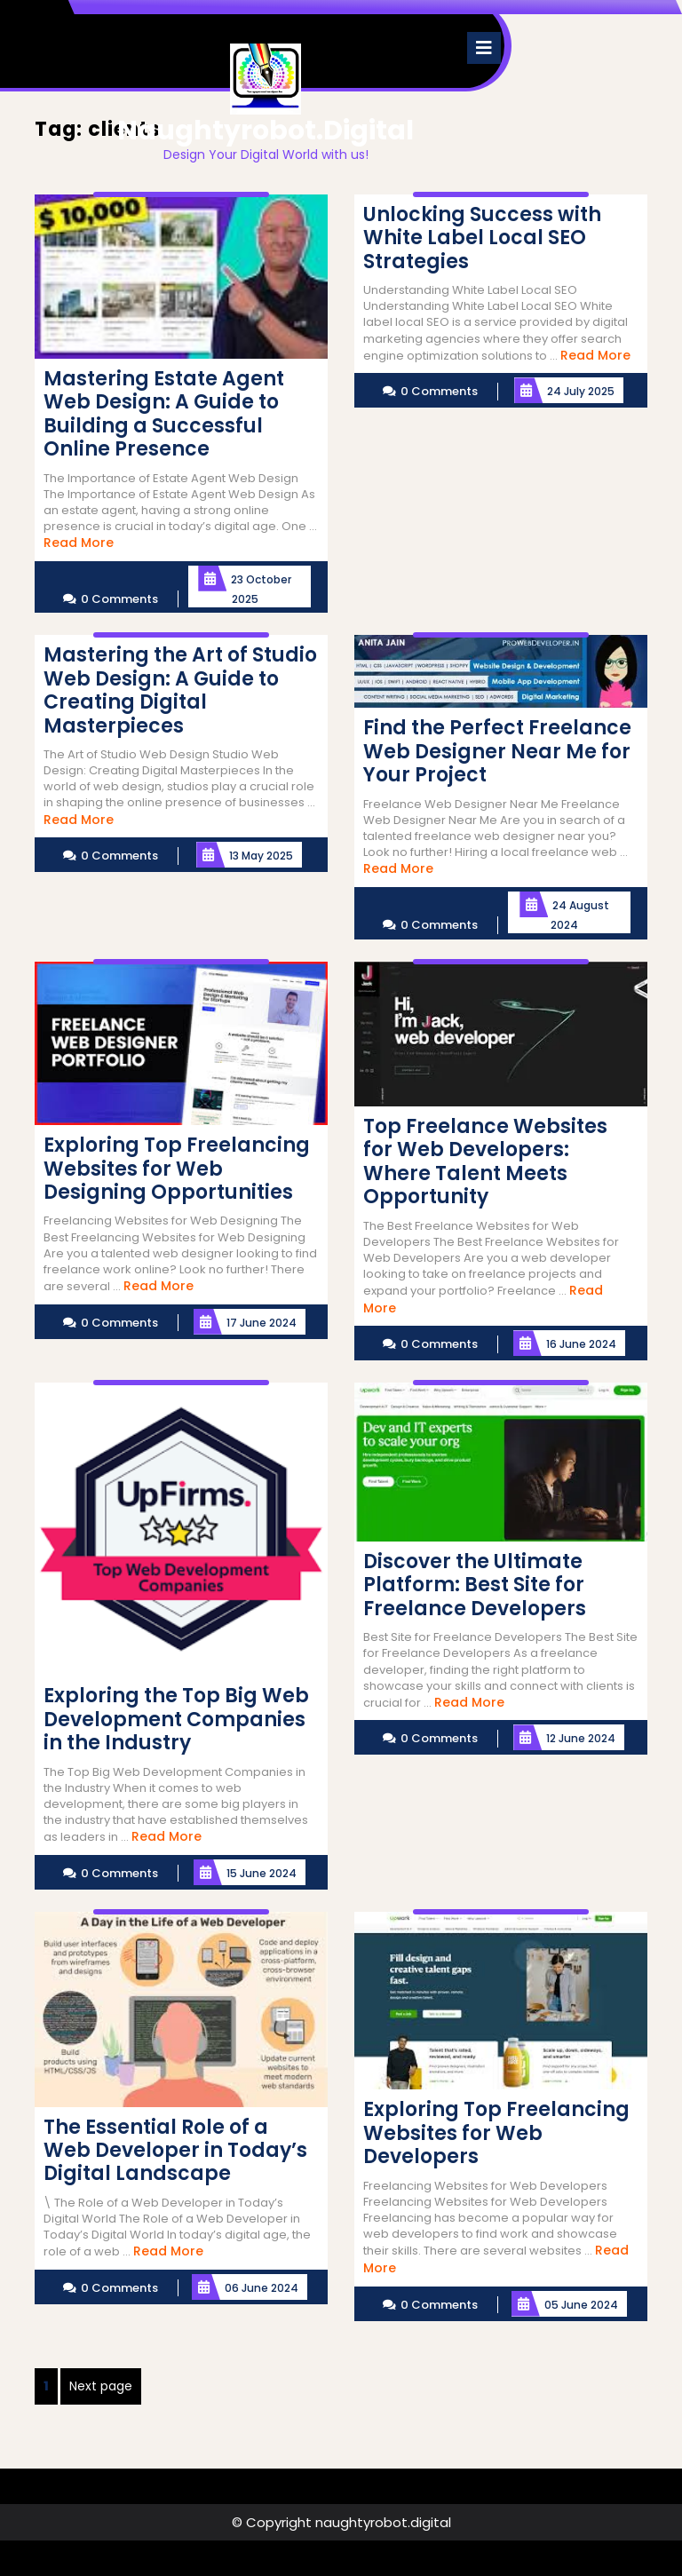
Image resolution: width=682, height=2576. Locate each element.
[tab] (484, 48)
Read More (79, 542)
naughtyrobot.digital (265, 130)
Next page (100, 2386)
